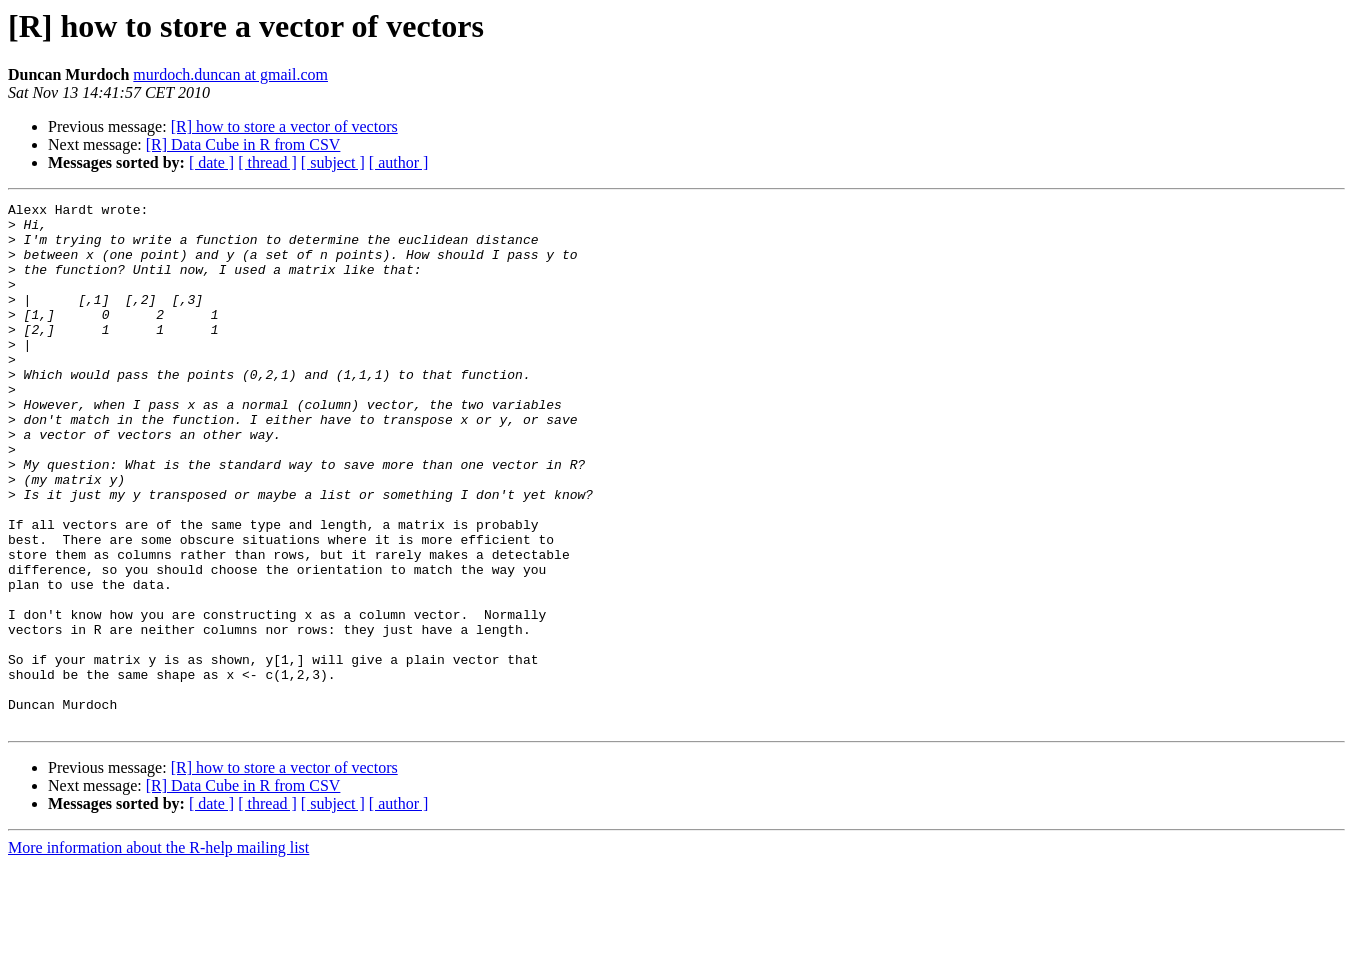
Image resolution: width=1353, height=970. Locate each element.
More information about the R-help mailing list (158, 952)
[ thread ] (267, 162)
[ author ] (399, 162)
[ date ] (211, 162)
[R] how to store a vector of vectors (284, 126)
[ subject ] (333, 162)
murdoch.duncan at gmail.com (230, 74)
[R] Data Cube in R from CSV (243, 144)
